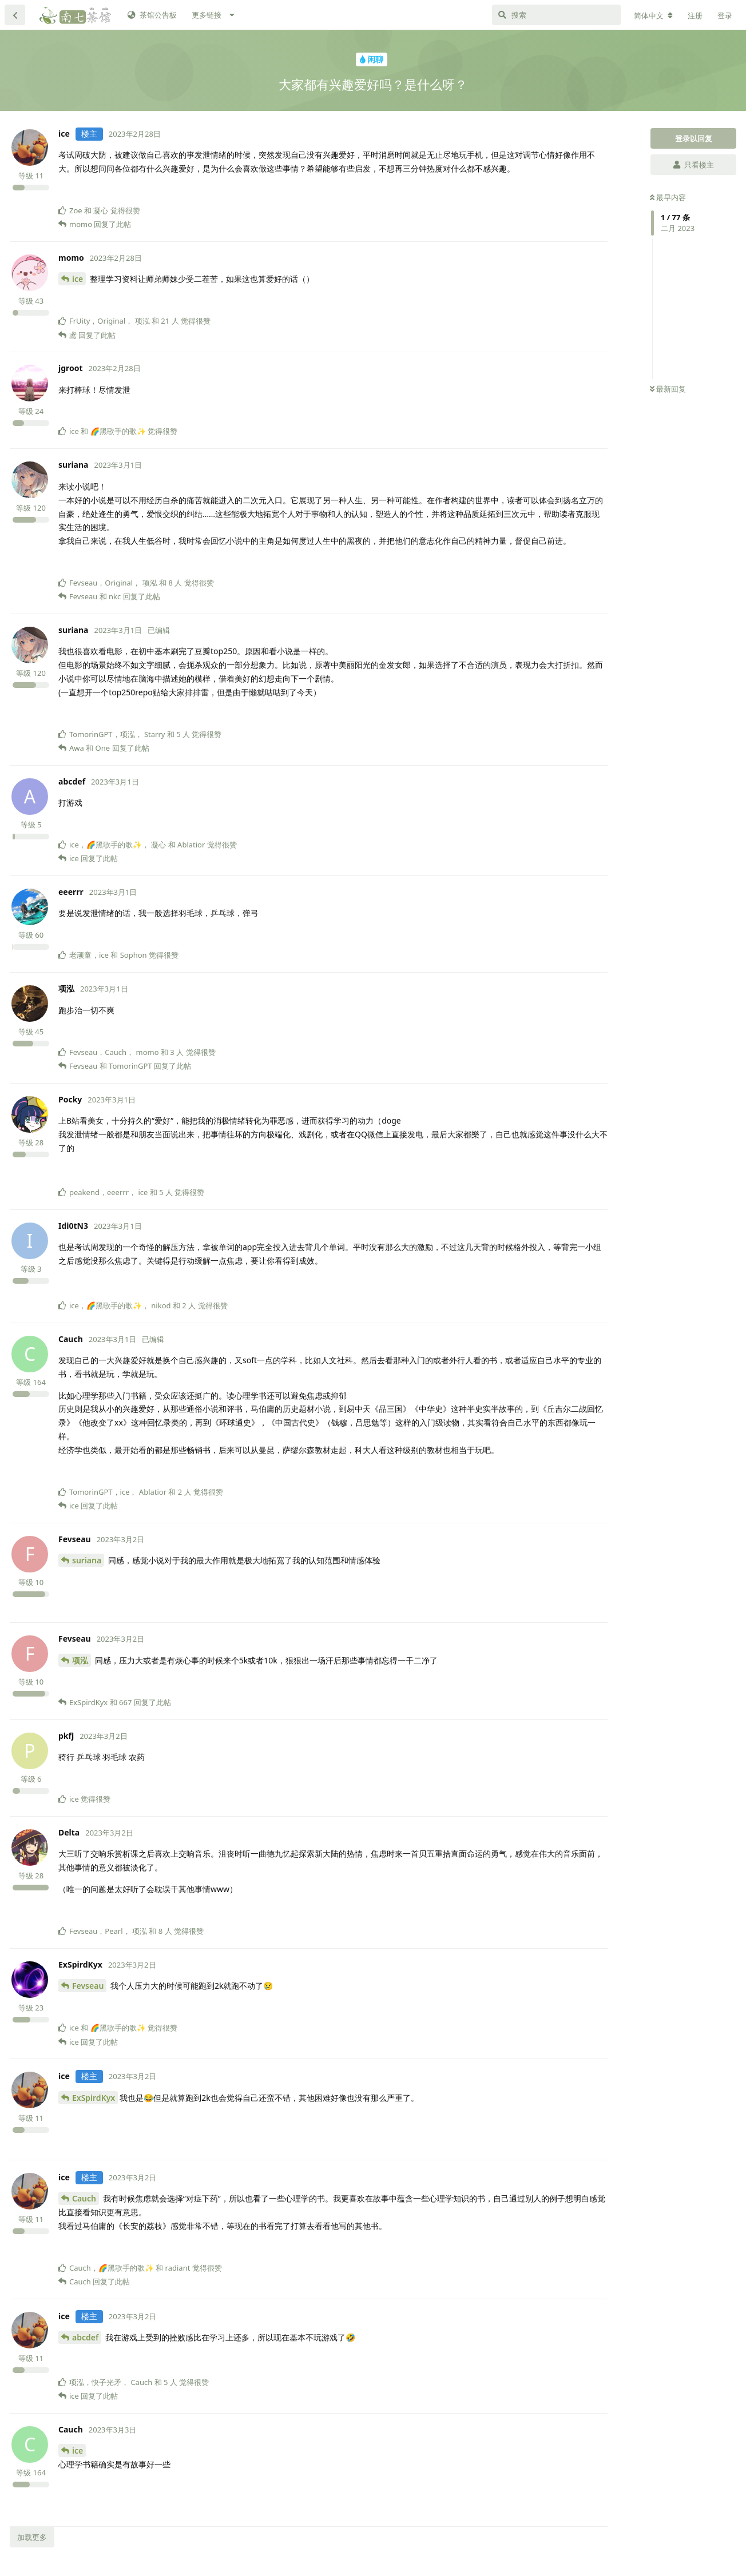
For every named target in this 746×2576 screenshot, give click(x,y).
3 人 (177, 1052)
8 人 (175, 583)
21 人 (169, 321)
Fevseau (88, 1985)
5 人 (183, 734)
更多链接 (206, 15)
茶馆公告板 (152, 15)
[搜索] (556, 15)
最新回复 (668, 389)
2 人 (189, 1305)
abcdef (85, 2337)
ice (77, 278)
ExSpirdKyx (93, 2097)
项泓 (80, 1660)
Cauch (84, 2198)
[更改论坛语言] (653, 15)
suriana (86, 1560)
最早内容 (668, 197)
